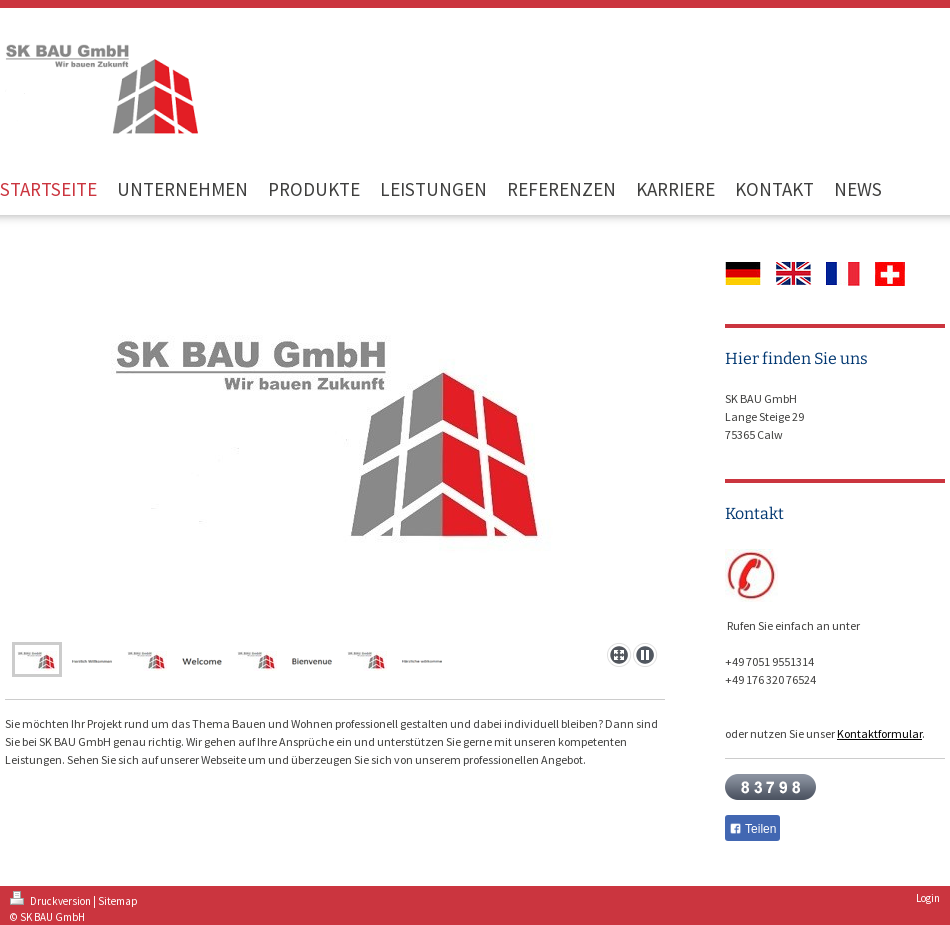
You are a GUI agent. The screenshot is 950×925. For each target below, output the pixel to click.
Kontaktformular (879, 733)
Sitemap (118, 901)
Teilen (752, 829)
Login (928, 898)
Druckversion (51, 901)
